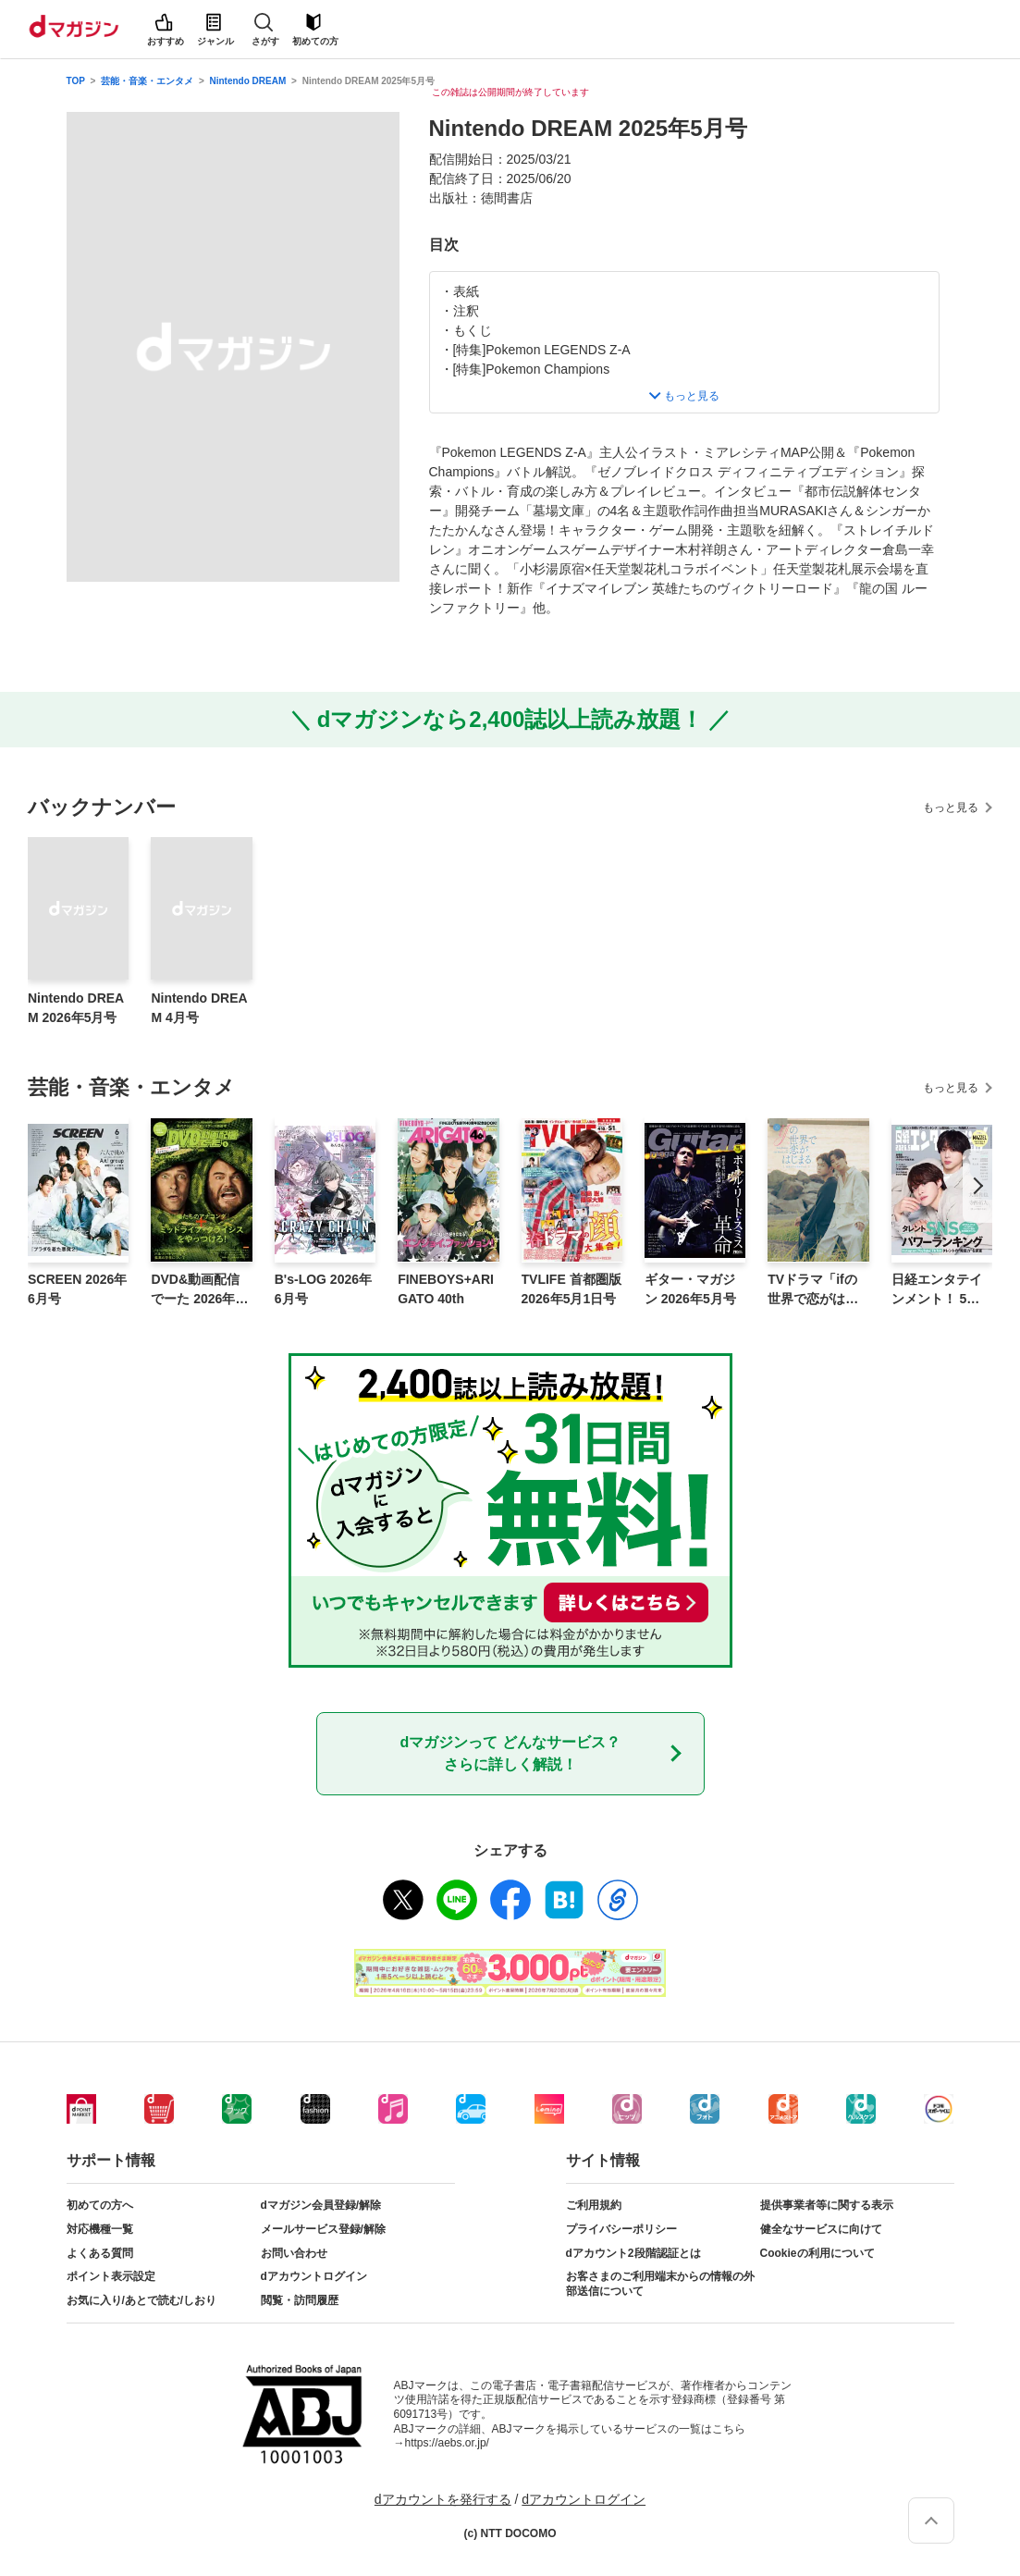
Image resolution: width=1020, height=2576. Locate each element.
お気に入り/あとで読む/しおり (142, 2300)
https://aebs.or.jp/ (447, 2442)
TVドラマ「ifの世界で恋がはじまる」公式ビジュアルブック (813, 1290)
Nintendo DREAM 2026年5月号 (76, 1008)
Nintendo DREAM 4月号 (199, 1008)
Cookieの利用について (817, 2253)
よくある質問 (100, 2253)
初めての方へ (100, 2205)
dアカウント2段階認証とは (633, 2253)
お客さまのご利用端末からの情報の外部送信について (660, 2284)
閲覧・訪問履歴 (299, 2300)
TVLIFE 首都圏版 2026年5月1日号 (571, 1289)
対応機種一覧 (100, 2229)
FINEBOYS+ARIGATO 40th (446, 1289)
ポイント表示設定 (111, 2276)
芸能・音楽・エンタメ (147, 81)
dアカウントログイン (314, 2276)
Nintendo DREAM (248, 81)
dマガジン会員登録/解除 (321, 2205)
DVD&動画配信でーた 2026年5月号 (196, 1290)
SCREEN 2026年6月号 (77, 1289)
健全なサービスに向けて (821, 2229)
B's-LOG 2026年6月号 (323, 1289)
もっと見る (950, 807)
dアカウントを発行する (443, 2499)
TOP (76, 81)
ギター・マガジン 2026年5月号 (690, 1289)
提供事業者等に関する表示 (826, 2205)
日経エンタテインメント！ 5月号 (936, 1290)
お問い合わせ (294, 2253)
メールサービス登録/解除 (323, 2229)
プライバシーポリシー (621, 2229)
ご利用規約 (593, 2205)
